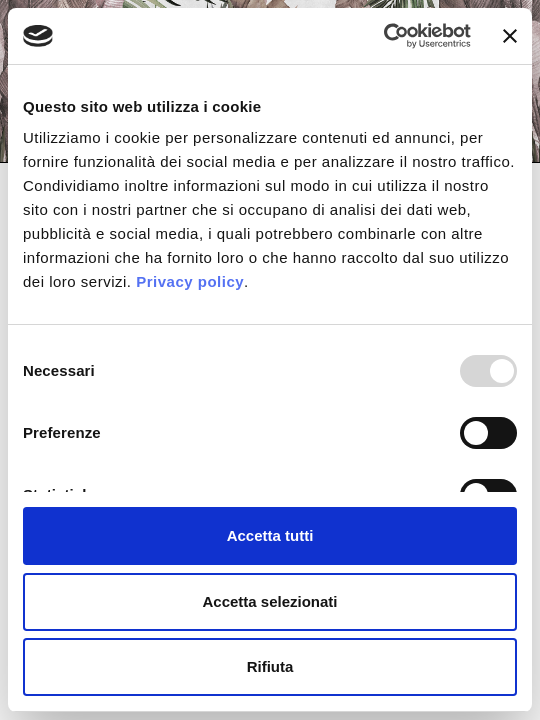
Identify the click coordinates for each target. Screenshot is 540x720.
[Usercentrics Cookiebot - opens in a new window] (383, 36)
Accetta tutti (270, 535)
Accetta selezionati (269, 601)
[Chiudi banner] (510, 36)
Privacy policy (190, 281)
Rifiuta (270, 666)
